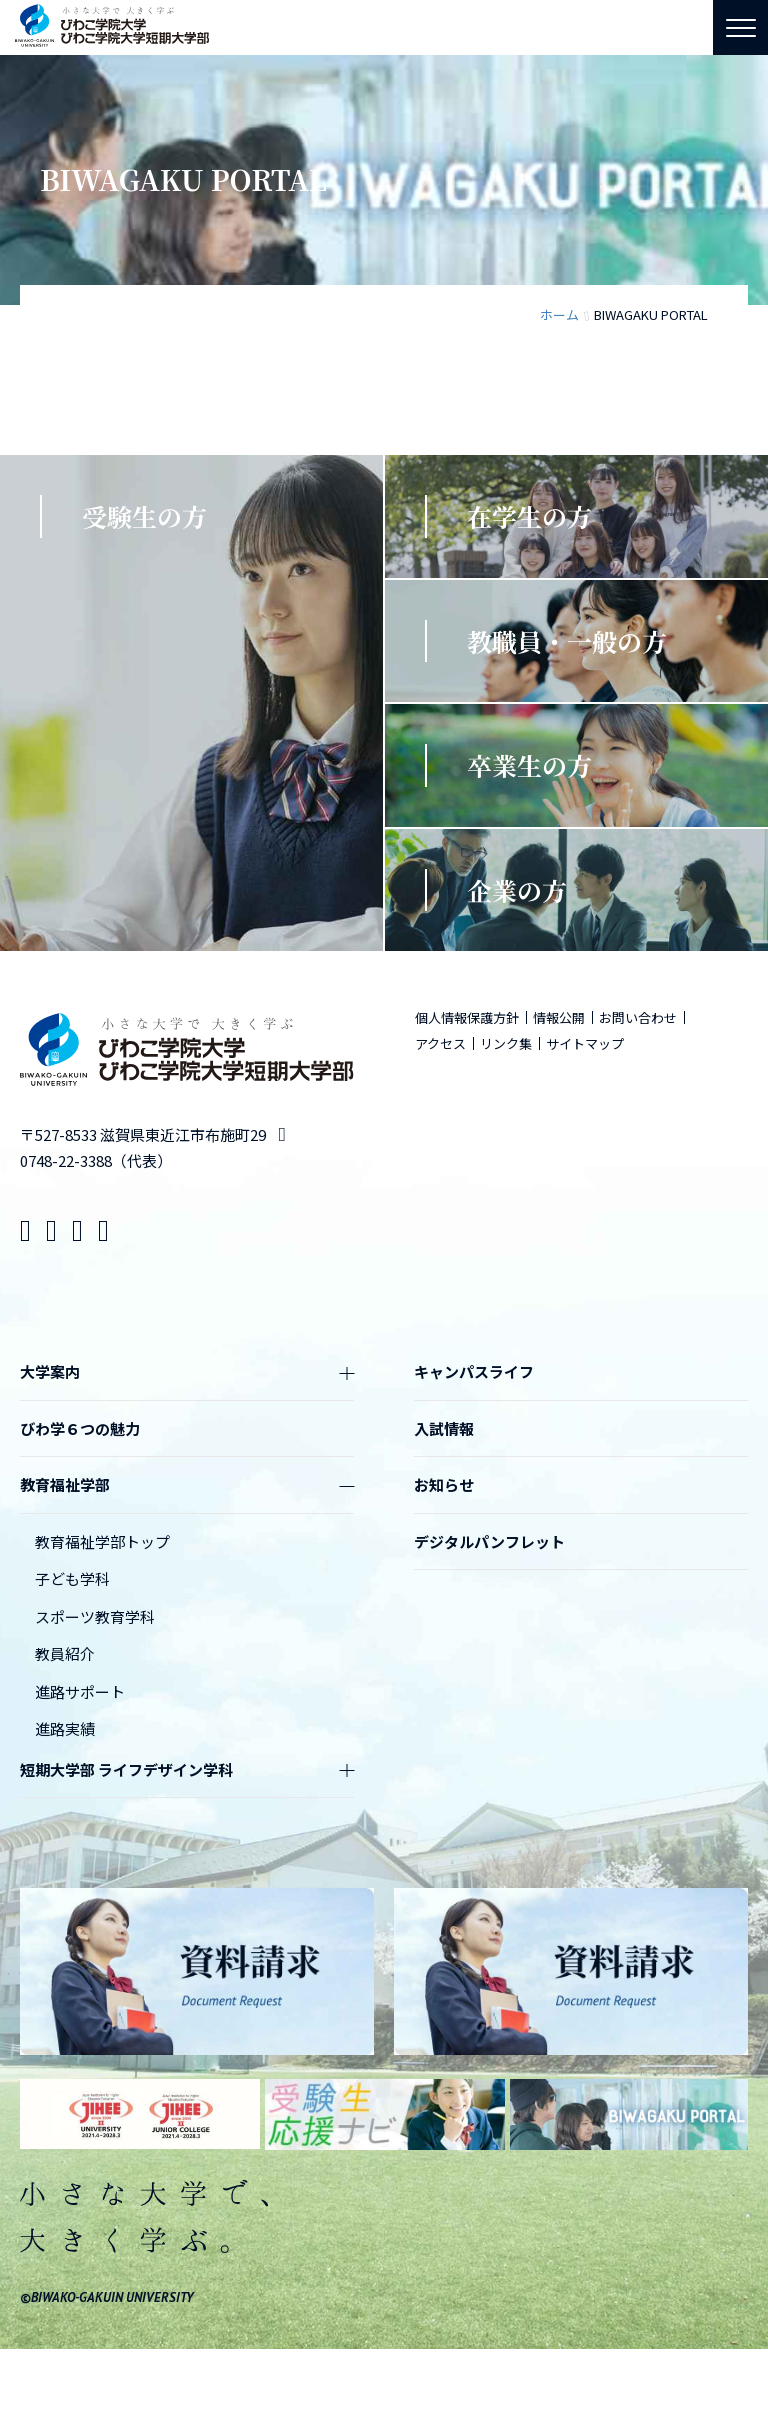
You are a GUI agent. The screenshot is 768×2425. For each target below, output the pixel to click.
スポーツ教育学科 (95, 1616)
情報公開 (559, 1017)
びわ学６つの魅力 (80, 1428)
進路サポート (80, 1691)
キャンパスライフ (474, 1371)
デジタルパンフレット (489, 1541)
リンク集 (506, 1043)
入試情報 (444, 1428)
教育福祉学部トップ (102, 1541)
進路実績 (65, 1728)
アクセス (440, 1043)
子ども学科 (72, 1578)
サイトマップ (585, 1043)
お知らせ (444, 1484)
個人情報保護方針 (467, 1017)
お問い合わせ (638, 1017)
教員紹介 (65, 1653)
